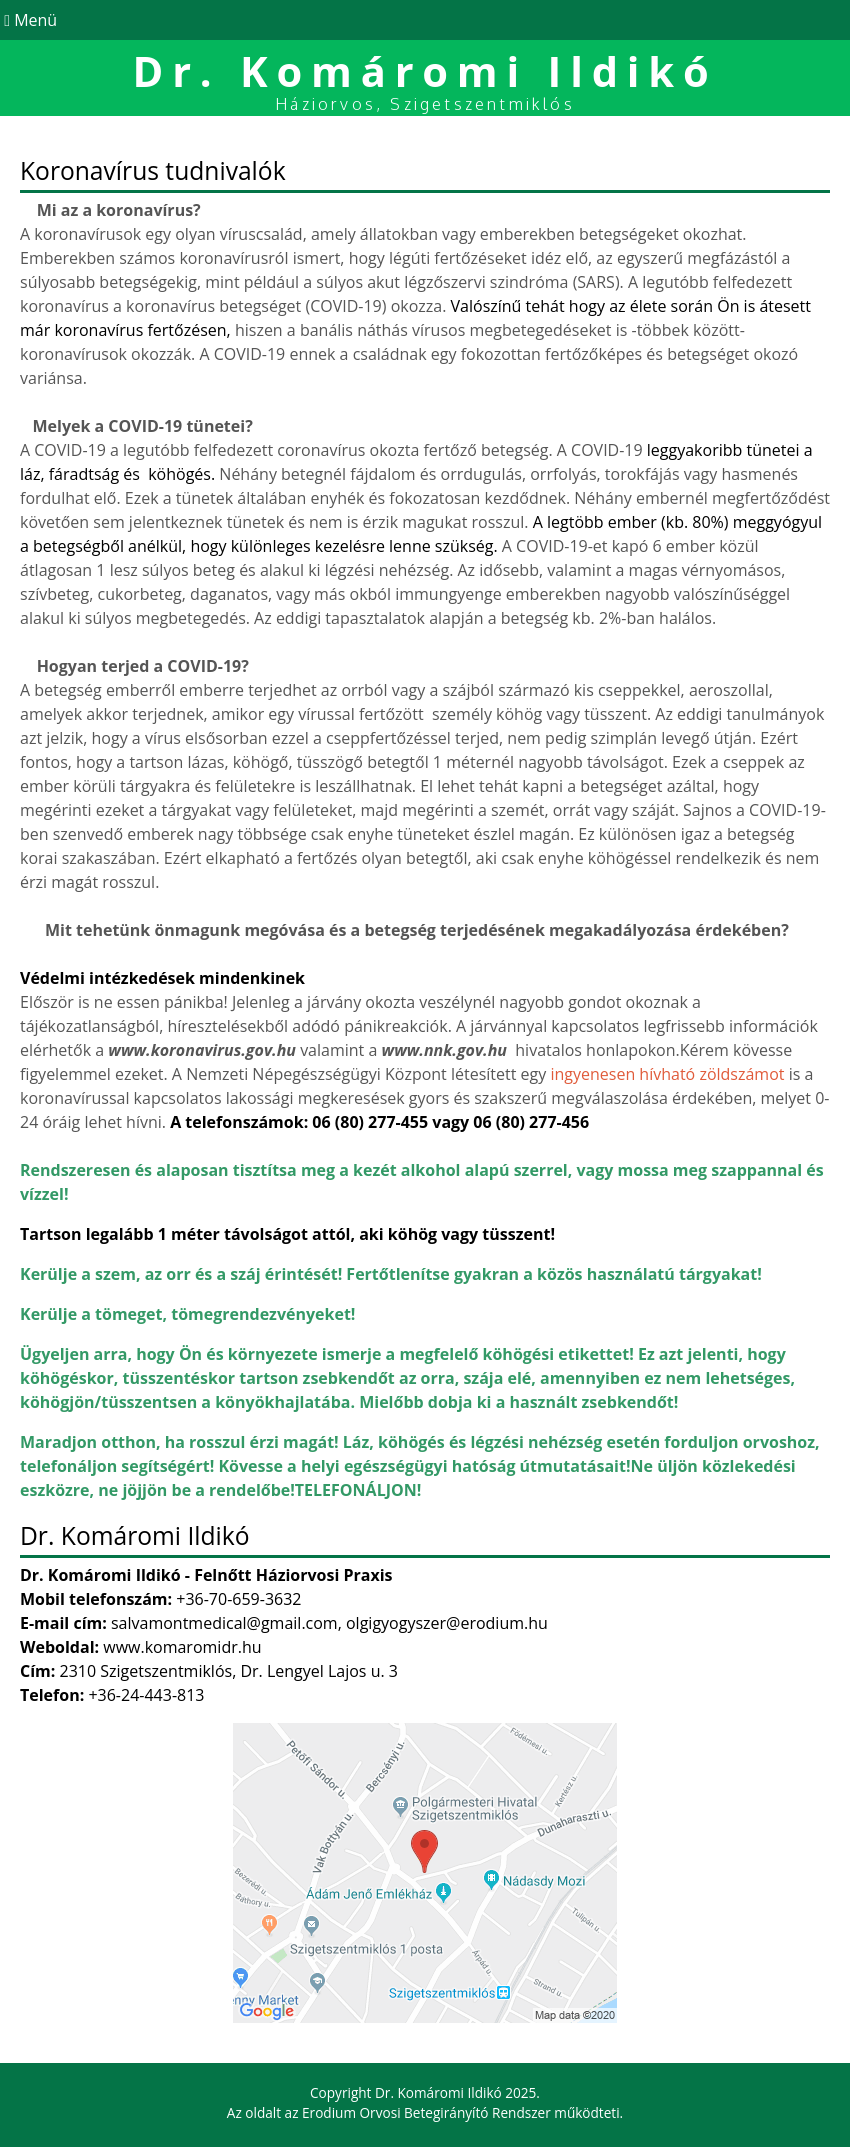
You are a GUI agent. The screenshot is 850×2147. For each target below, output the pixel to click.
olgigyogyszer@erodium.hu (447, 1623)
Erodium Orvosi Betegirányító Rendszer (426, 2112)
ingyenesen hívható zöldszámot (667, 1074)
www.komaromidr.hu (182, 1647)
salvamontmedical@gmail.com (224, 1623)
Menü (28, 20)
